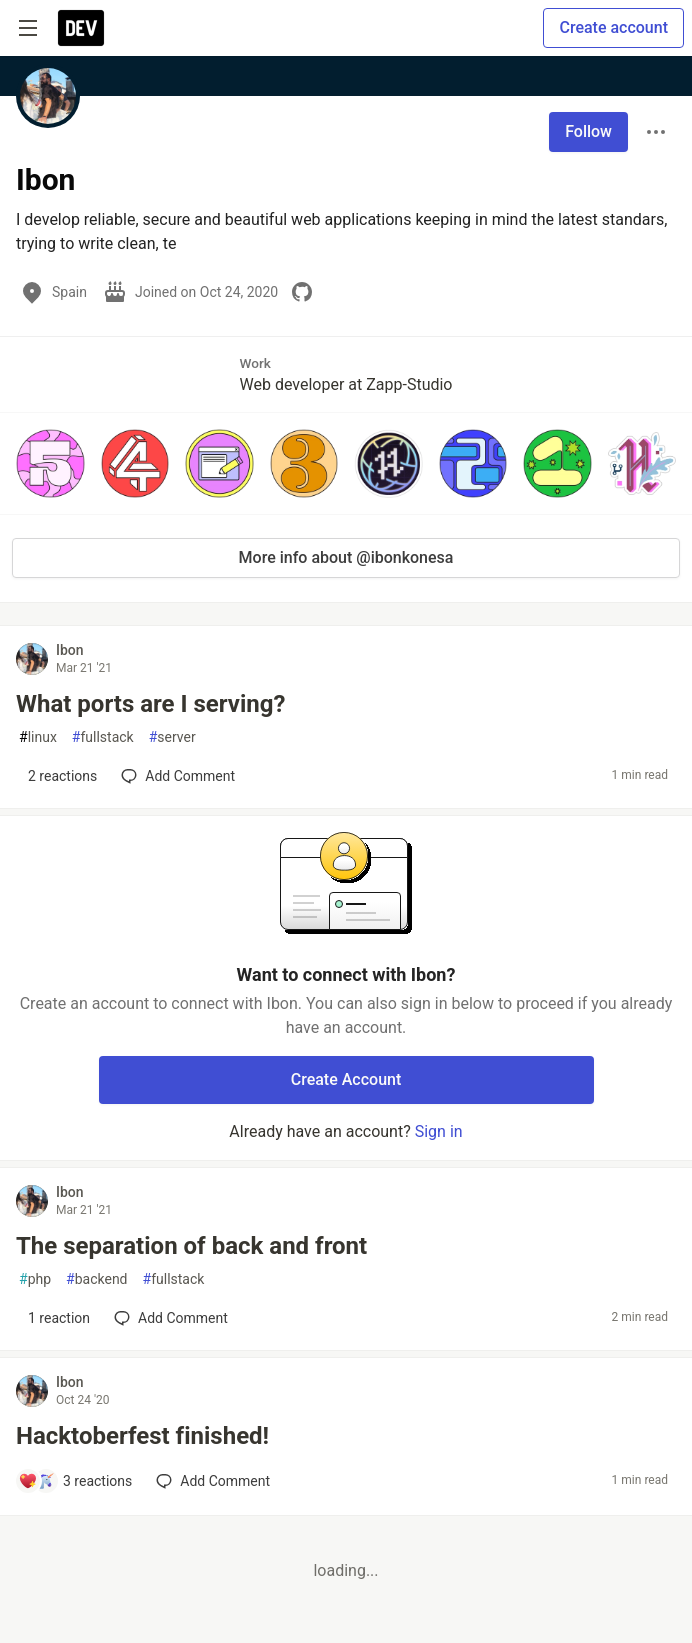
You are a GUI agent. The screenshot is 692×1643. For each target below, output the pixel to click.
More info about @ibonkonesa (346, 557)
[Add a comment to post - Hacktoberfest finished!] (75, 1481)
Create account (613, 27)
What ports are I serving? (150, 704)
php (35, 1279)
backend (96, 1279)
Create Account (346, 1079)
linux (38, 737)
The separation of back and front (191, 1246)
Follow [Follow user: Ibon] (588, 131)
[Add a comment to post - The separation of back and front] (54, 1318)
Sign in (439, 1131)
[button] (50, 463)
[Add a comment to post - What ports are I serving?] (57, 776)
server (172, 737)
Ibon (70, 650)
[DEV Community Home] (81, 28)
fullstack (103, 737)
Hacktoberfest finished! (142, 1436)
